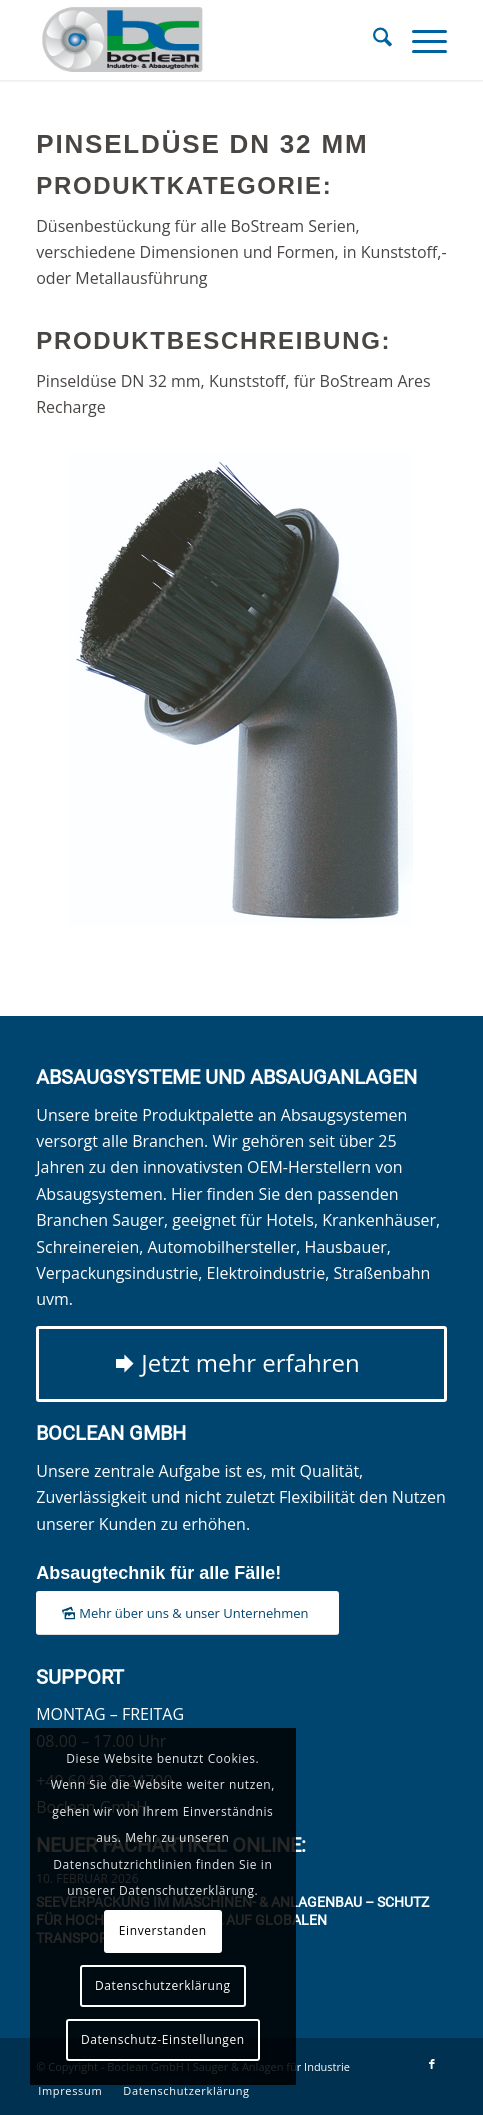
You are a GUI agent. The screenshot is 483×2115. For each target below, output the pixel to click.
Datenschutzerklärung (163, 1985)
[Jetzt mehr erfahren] (241, 1364)
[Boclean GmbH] (200, 40)
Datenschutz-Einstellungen (163, 2039)
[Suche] (372, 40)
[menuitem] (372, 40)
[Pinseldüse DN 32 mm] (241, 690)
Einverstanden (163, 1930)
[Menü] (419, 40)
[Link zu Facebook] (432, 2064)
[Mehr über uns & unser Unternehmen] (187, 1613)
